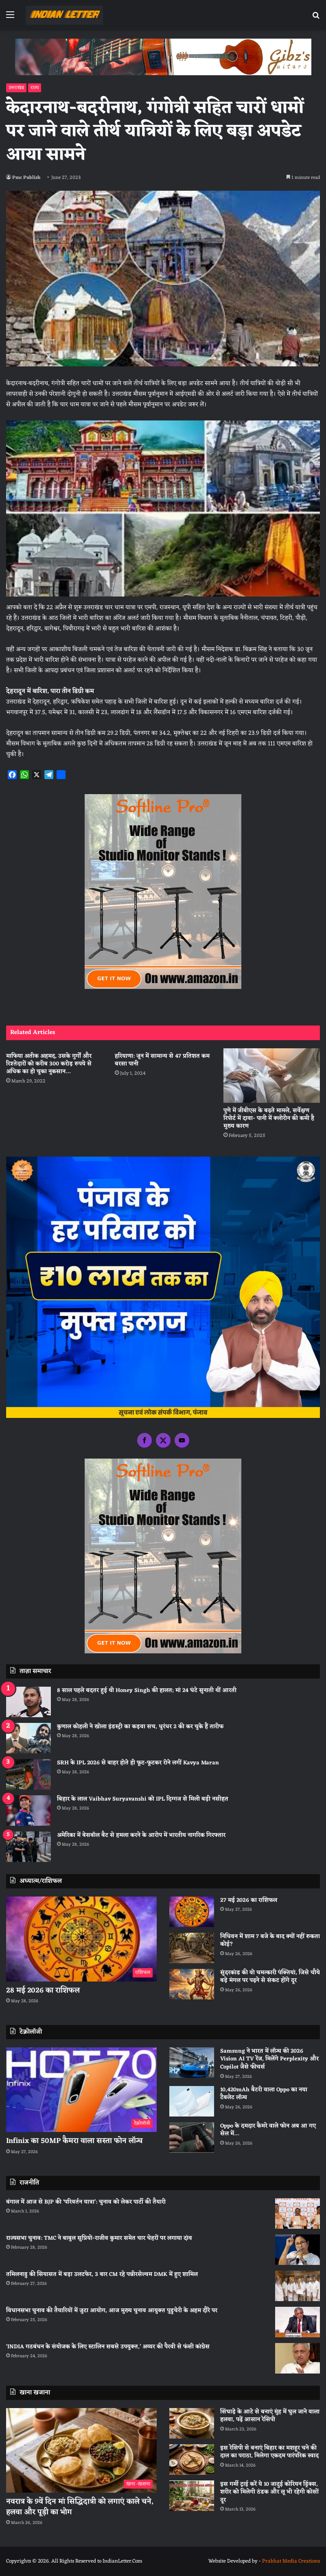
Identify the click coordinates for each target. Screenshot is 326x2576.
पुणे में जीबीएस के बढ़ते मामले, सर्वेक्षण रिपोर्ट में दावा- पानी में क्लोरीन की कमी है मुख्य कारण (268, 1118)
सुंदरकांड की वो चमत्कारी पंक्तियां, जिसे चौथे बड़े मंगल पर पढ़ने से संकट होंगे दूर (270, 1977)
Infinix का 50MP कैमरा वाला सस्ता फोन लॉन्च (74, 2140)
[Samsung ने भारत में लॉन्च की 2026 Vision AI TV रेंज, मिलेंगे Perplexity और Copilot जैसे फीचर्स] (191, 2062)
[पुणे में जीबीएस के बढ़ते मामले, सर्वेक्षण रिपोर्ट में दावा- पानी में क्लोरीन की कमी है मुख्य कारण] (271, 1075)
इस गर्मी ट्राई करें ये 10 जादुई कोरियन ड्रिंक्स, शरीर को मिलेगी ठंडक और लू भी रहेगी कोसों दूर (269, 2492)
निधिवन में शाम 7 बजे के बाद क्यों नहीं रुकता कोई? (270, 1940)
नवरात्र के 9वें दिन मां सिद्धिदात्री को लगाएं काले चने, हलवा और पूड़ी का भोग (79, 2506)
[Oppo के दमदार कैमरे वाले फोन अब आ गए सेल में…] (191, 2137)
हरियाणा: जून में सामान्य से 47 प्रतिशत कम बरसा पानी (162, 1060)
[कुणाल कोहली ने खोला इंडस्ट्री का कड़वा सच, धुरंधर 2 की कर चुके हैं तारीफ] (28, 1738)
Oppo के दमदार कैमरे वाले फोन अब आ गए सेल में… (268, 2130)
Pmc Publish (26, 177)
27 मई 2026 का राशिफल (248, 1900)
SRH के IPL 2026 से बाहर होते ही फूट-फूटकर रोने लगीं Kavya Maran (138, 1763)
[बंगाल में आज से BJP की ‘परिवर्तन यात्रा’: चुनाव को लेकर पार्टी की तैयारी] (297, 2213)
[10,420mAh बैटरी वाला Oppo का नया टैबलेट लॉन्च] (191, 2101)
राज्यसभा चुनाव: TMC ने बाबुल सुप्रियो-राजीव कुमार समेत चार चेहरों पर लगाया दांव (99, 2238)
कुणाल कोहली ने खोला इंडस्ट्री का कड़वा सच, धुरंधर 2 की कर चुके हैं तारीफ (140, 1727)
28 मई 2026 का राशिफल (43, 1990)
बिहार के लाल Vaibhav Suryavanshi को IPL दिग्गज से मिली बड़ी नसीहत (142, 1799)
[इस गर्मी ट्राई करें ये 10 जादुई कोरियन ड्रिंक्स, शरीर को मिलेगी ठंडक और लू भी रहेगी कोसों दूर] (191, 2495)
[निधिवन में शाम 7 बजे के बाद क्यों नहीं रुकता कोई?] (191, 1948)
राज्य (35, 87)
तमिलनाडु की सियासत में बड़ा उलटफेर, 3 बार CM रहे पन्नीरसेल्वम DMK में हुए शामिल (102, 2274)
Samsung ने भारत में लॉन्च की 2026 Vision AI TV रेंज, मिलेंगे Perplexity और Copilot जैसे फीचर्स (269, 2059)
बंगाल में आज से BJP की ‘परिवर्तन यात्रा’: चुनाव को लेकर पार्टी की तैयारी (86, 2202)
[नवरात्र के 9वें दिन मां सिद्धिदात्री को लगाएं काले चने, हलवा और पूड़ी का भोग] (81, 2450)
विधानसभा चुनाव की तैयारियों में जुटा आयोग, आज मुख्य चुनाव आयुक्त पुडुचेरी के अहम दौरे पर (111, 2311)
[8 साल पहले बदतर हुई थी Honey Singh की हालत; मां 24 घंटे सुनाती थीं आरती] (28, 1702)
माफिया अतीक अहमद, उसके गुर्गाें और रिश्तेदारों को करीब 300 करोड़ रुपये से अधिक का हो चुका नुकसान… (49, 1064)
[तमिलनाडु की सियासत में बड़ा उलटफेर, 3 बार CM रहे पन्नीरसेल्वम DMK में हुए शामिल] (297, 2286)
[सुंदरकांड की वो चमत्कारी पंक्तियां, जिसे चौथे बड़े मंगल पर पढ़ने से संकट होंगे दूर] (191, 1984)
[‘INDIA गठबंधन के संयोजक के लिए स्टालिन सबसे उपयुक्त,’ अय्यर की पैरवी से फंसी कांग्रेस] (297, 2358)
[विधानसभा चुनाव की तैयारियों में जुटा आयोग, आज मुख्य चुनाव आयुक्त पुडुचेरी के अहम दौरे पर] (297, 2322)
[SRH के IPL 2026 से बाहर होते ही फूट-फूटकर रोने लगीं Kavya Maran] (28, 1774)
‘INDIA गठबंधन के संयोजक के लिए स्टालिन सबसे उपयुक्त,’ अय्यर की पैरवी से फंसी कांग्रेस (108, 2347)
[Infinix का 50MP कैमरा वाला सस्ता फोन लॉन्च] (81, 2089)
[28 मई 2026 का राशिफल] (81, 1939)
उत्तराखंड (16, 87)
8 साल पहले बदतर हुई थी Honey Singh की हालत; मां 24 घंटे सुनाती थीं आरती (146, 1690)
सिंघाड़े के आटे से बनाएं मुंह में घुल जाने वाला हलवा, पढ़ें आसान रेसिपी (269, 2416)
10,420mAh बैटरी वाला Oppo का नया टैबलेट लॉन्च (263, 2094)
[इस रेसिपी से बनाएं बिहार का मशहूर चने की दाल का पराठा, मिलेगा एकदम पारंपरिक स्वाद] (191, 2459)
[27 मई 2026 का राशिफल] (191, 1912)
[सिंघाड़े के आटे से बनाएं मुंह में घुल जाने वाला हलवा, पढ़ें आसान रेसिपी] (191, 2423)
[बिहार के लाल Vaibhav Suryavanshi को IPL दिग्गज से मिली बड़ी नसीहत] (28, 1810)
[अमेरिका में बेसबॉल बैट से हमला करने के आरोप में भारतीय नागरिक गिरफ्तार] (28, 1846)
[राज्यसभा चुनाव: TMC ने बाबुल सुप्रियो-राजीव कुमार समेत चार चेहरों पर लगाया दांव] (297, 2249)
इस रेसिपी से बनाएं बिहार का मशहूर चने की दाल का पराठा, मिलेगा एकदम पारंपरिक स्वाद (269, 2452)
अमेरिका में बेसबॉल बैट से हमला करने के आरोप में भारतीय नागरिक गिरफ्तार (141, 1835)
